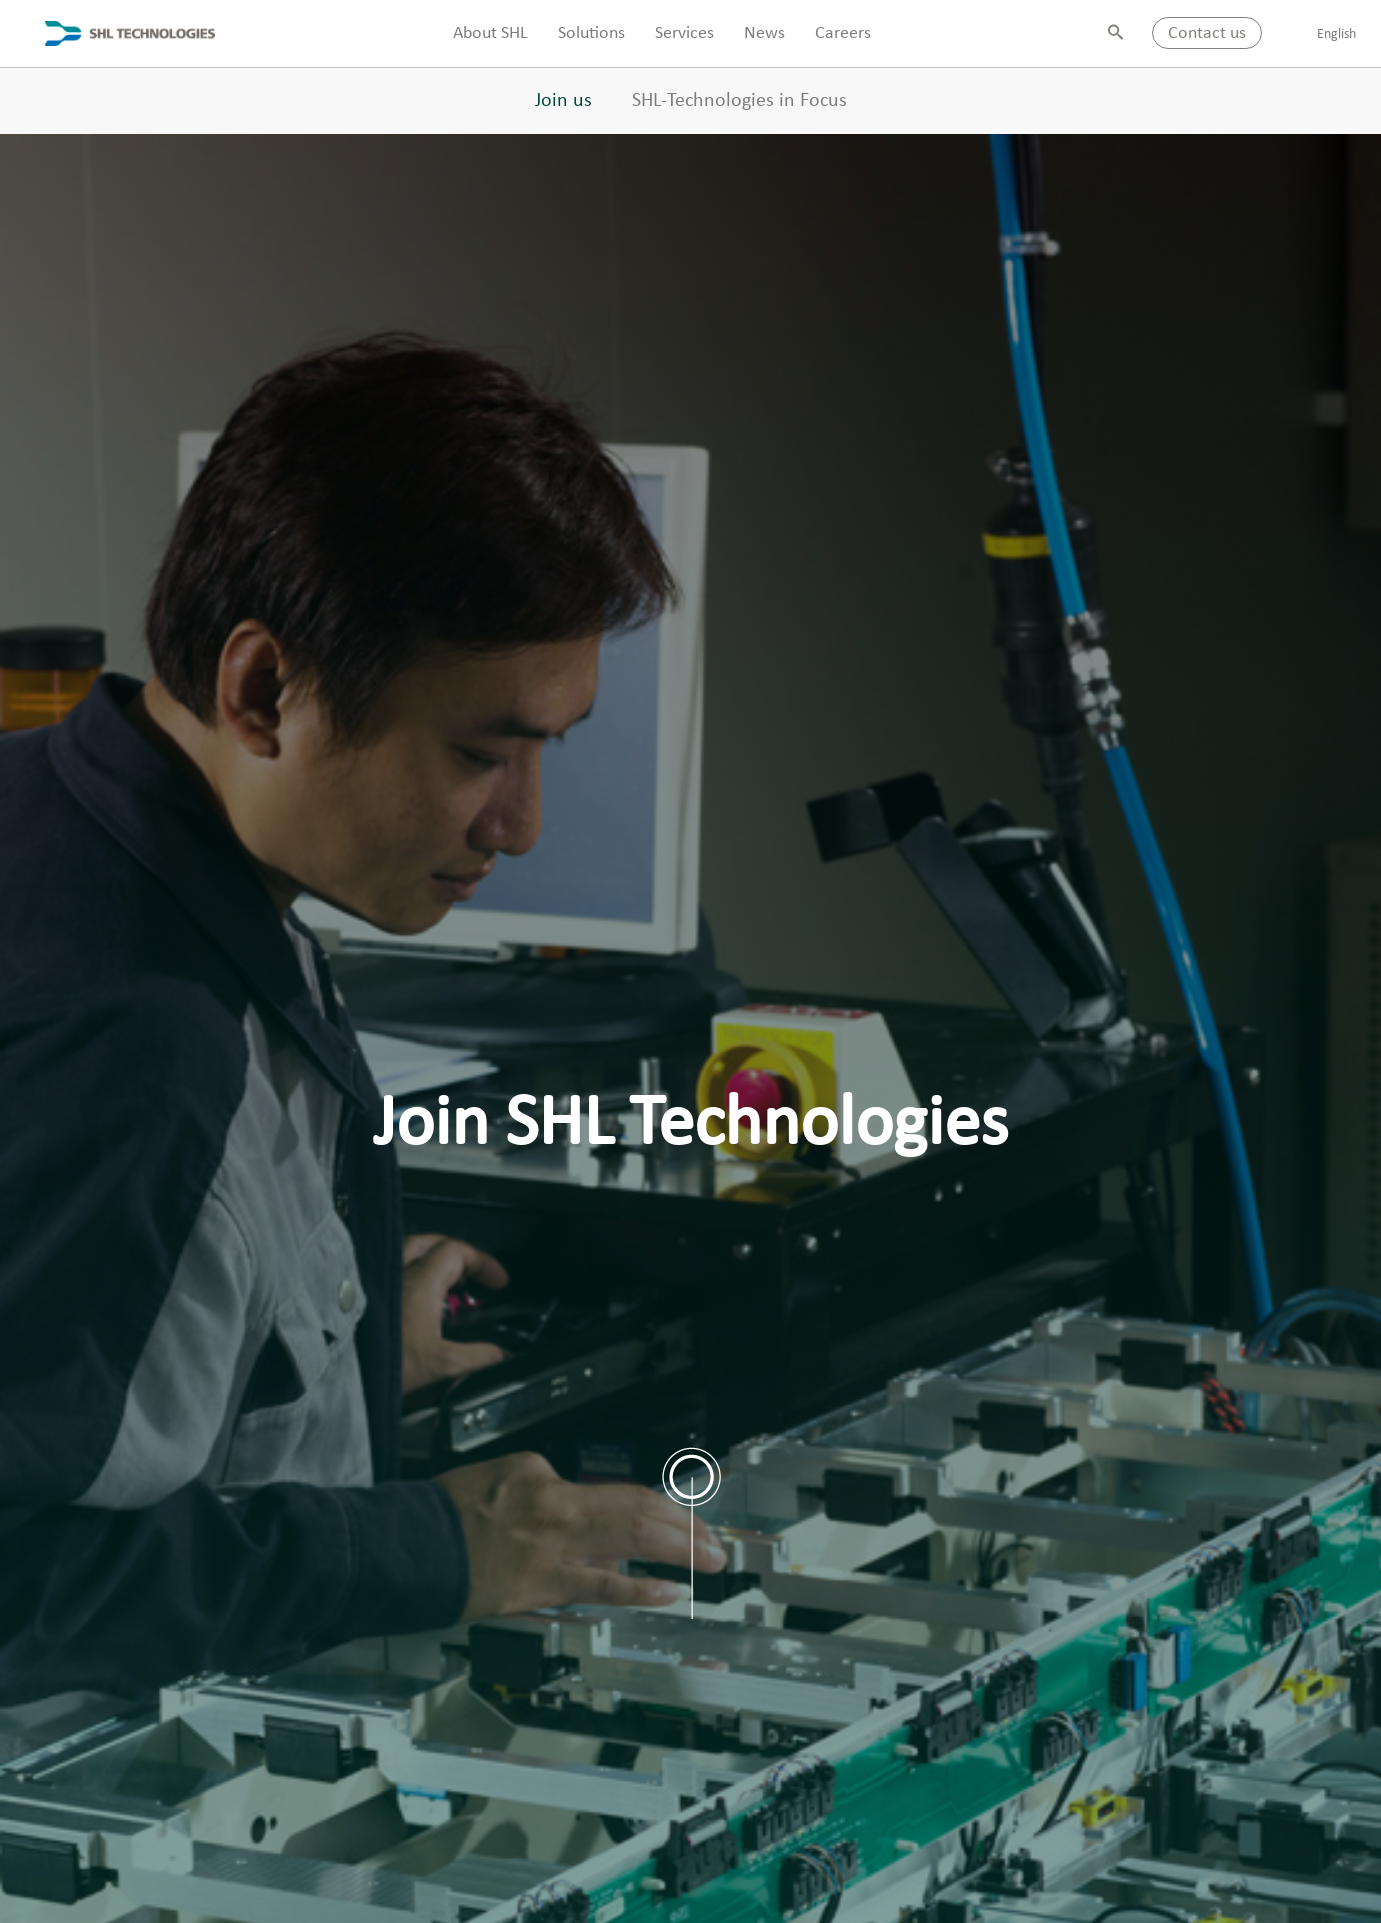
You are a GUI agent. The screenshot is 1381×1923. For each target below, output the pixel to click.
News (764, 33)
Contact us (1207, 33)
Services (684, 33)
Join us (563, 101)
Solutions (591, 33)
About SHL (490, 33)
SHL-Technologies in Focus (739, 101)
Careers (843, 33)
